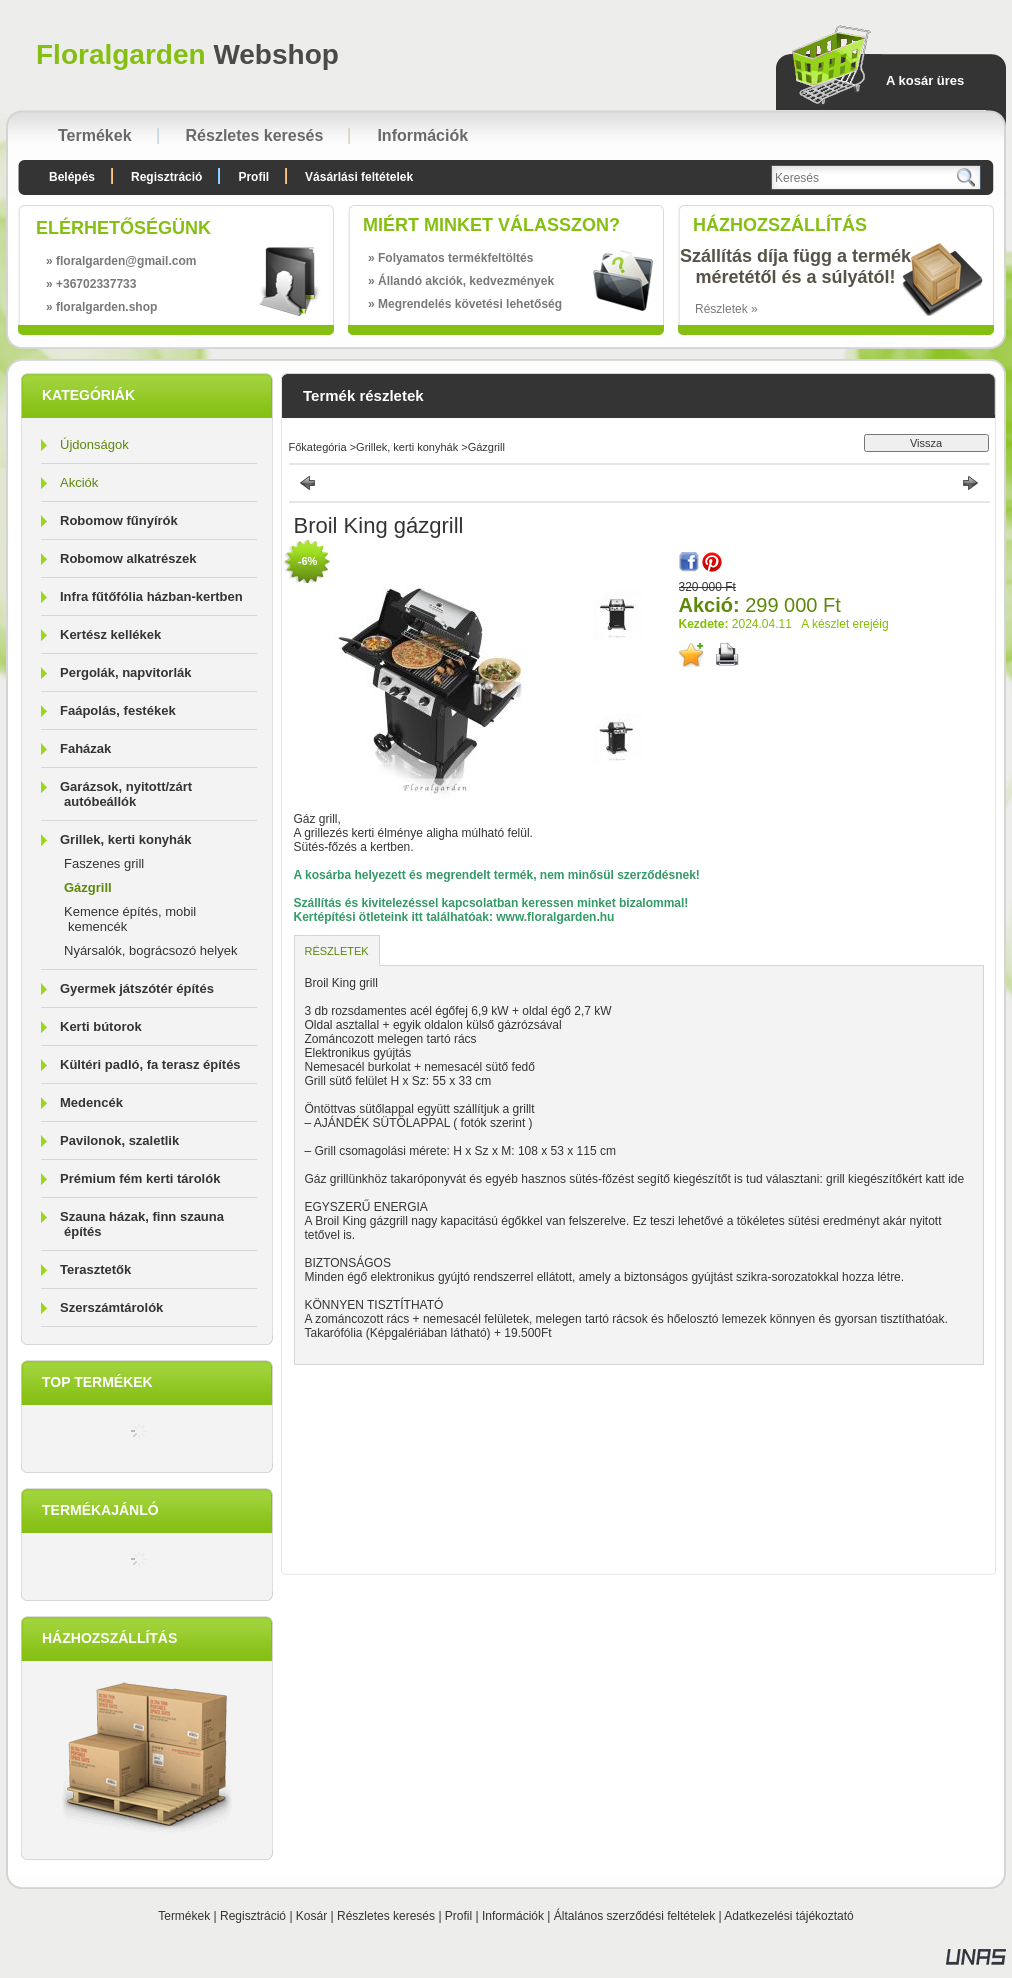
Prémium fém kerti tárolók (140, 1178)
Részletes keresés (386, 1916)
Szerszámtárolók (111, 1307)
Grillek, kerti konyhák (407, 447)
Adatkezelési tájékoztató (788, 1916)
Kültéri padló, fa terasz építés (150, 1064)
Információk (513, 1916)
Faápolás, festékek (118, 710)
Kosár (311, 1916)
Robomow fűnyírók (119, 520)
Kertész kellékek (110, 634)
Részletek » (726, 309)
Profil (458, 1916)
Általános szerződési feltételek (634, 1916)
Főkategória (318, 447)
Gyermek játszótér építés (137, 988)
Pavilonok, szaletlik (119, 1140)
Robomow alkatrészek (128, 558)
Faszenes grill (104, 863)
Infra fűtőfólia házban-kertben (151, 596)
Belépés (72, 177)
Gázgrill (88, 887)
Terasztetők (95, 1269)
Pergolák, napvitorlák (126, 672)
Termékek (184, 1916)
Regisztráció (253, 1916)
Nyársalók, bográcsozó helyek (150, 950)
